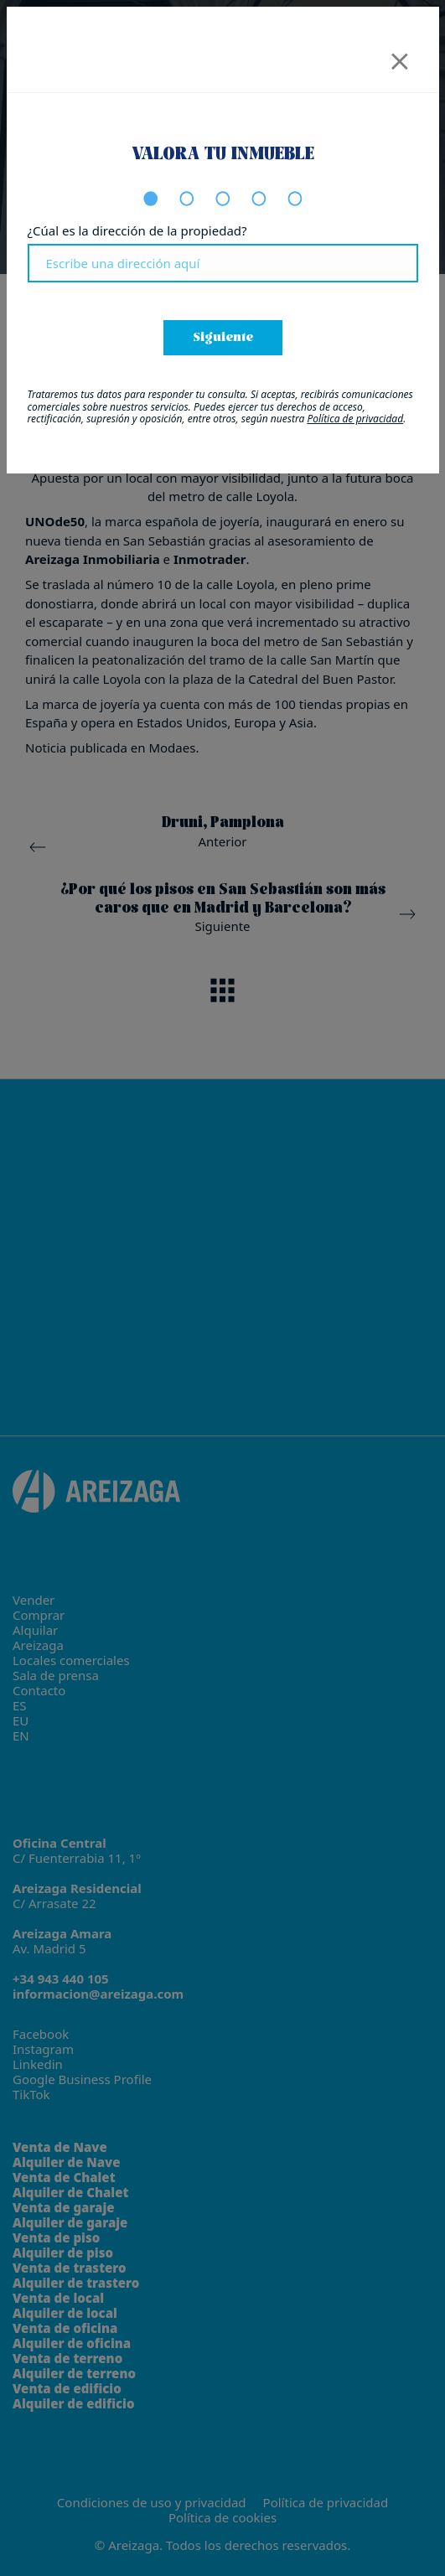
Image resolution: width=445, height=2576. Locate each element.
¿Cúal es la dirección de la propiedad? (137, 230)
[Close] (400, 56)
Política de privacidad (355, 418)
